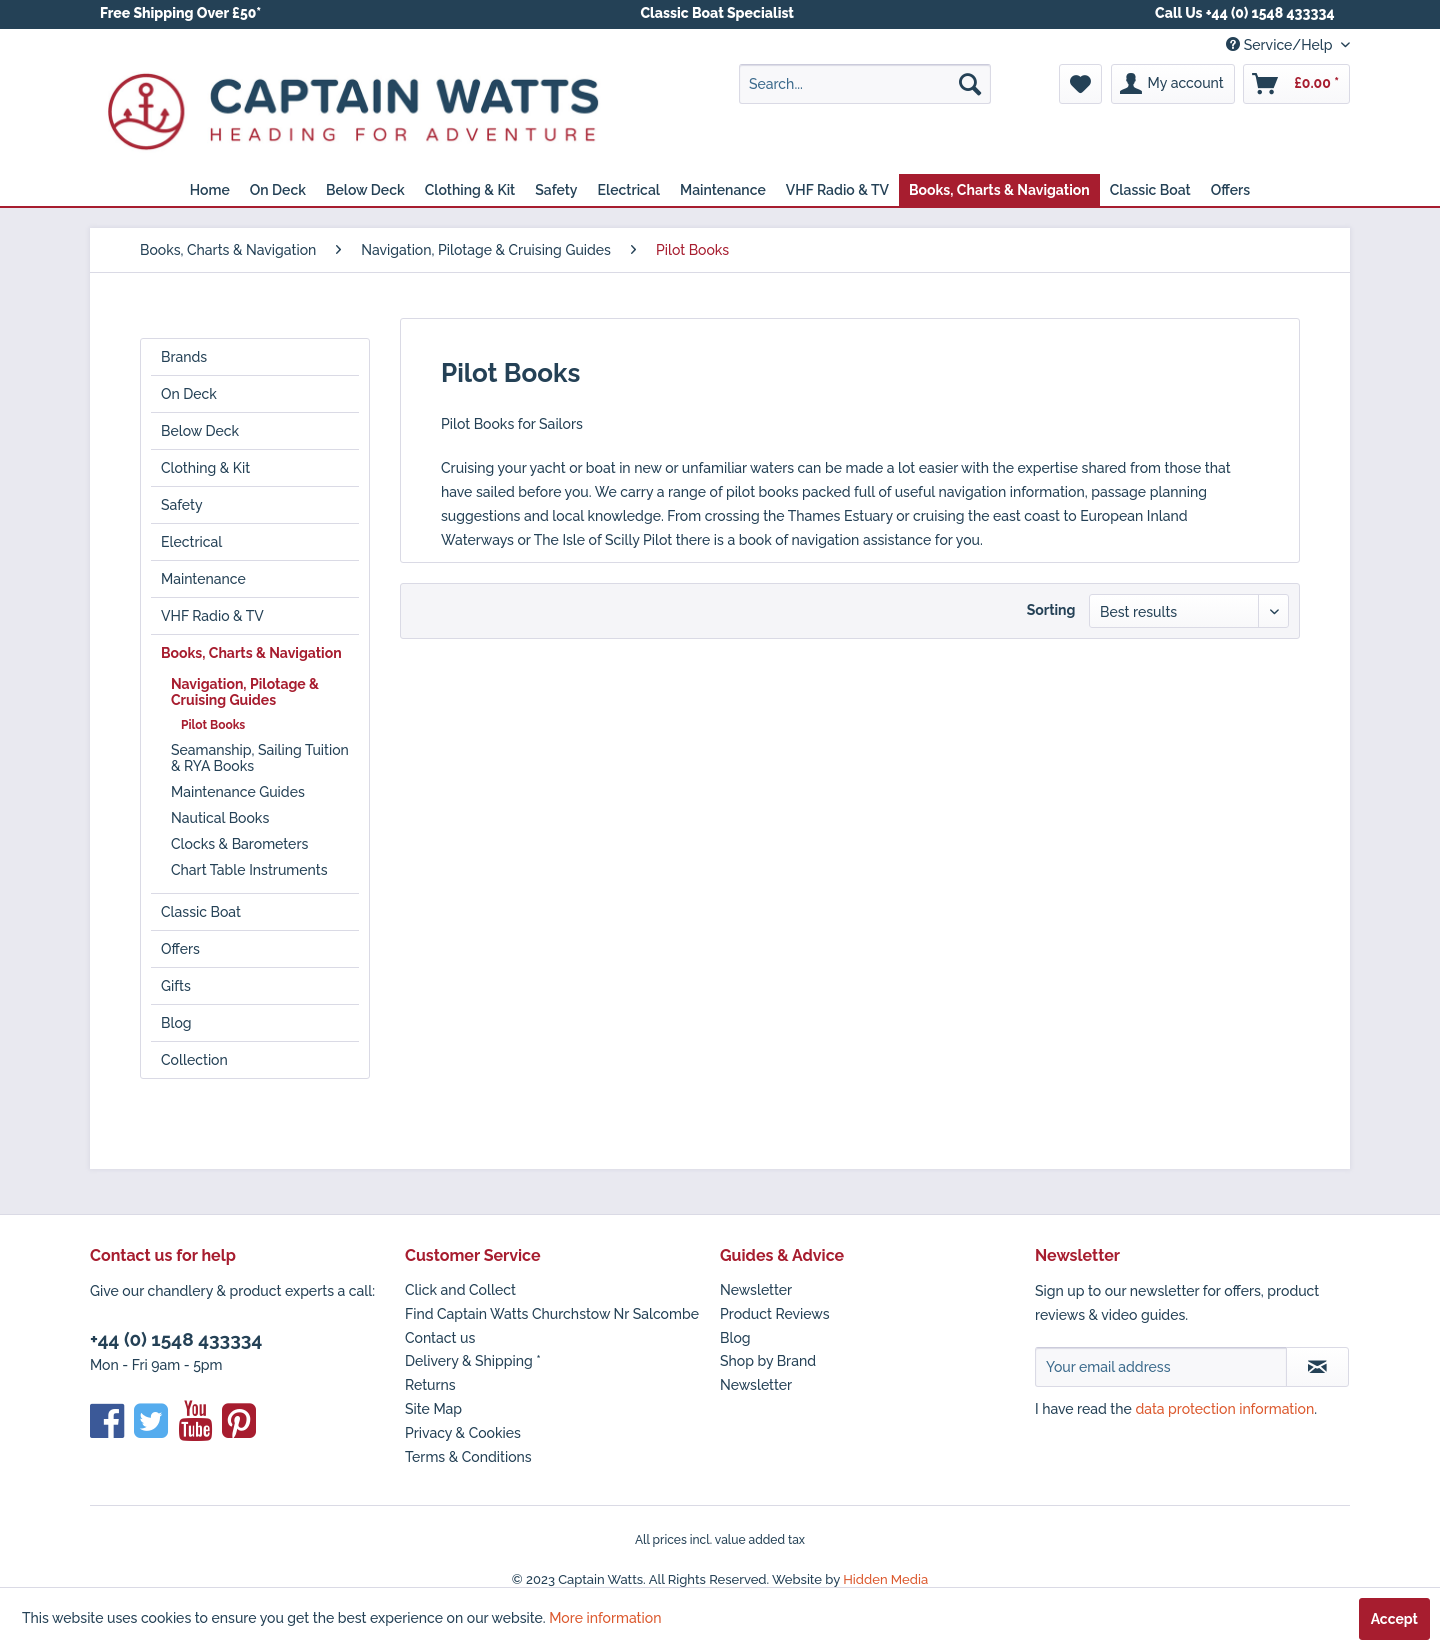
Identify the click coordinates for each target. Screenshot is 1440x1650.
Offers (180, 949)
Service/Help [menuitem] (1281, 45)
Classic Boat (201, 912)
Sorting (1051, 610)
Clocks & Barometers (239, 844)
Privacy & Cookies (463, 1433)
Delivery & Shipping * (473, 1361)
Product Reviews (775, 1314)
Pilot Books (213, 725)
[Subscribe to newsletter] (1317, 1367)
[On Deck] (278, 190)
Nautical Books (220, 818)
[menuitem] (865, 84)
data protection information (1224, 1409)
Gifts (176, 986)
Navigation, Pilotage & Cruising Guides (245, 692)
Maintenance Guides (238, 792)
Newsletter (756, 1290)
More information (605, 1618)
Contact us (440, 1338)
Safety (182, 505)
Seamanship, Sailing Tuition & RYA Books (260, 758)
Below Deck (200, 431)
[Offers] (1231, 190)
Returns (430, 1385)
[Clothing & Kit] (470, 190)
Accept (1394, 1619)
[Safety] (556, 190)
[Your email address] (1161, 1367)
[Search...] (865, 84)
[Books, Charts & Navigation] (999, 190)
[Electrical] (629, 190)
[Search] (970, 84)
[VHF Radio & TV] (837, 190)
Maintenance (203, 579)
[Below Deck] (365, 190)
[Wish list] (1080, 84)
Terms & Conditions (468, 1457)
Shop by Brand (768, 1361)
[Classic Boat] (1150, 190)
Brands (184, 357)
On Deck (189, 394)
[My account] (1173, 84)
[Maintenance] (723, 190)
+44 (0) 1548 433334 (176, 1339)
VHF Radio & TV (212, 616)
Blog (176, 1023)
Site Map (433, 1409)
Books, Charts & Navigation (251, 653)
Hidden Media (885, 1579)
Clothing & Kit (205, 468)
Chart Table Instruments (249, 870)
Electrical (191, 542)
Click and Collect (460, 1290)
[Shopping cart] (1296, 84)
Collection (194, 1060)
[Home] (210, 190)
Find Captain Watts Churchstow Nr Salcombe (552, 1314)
